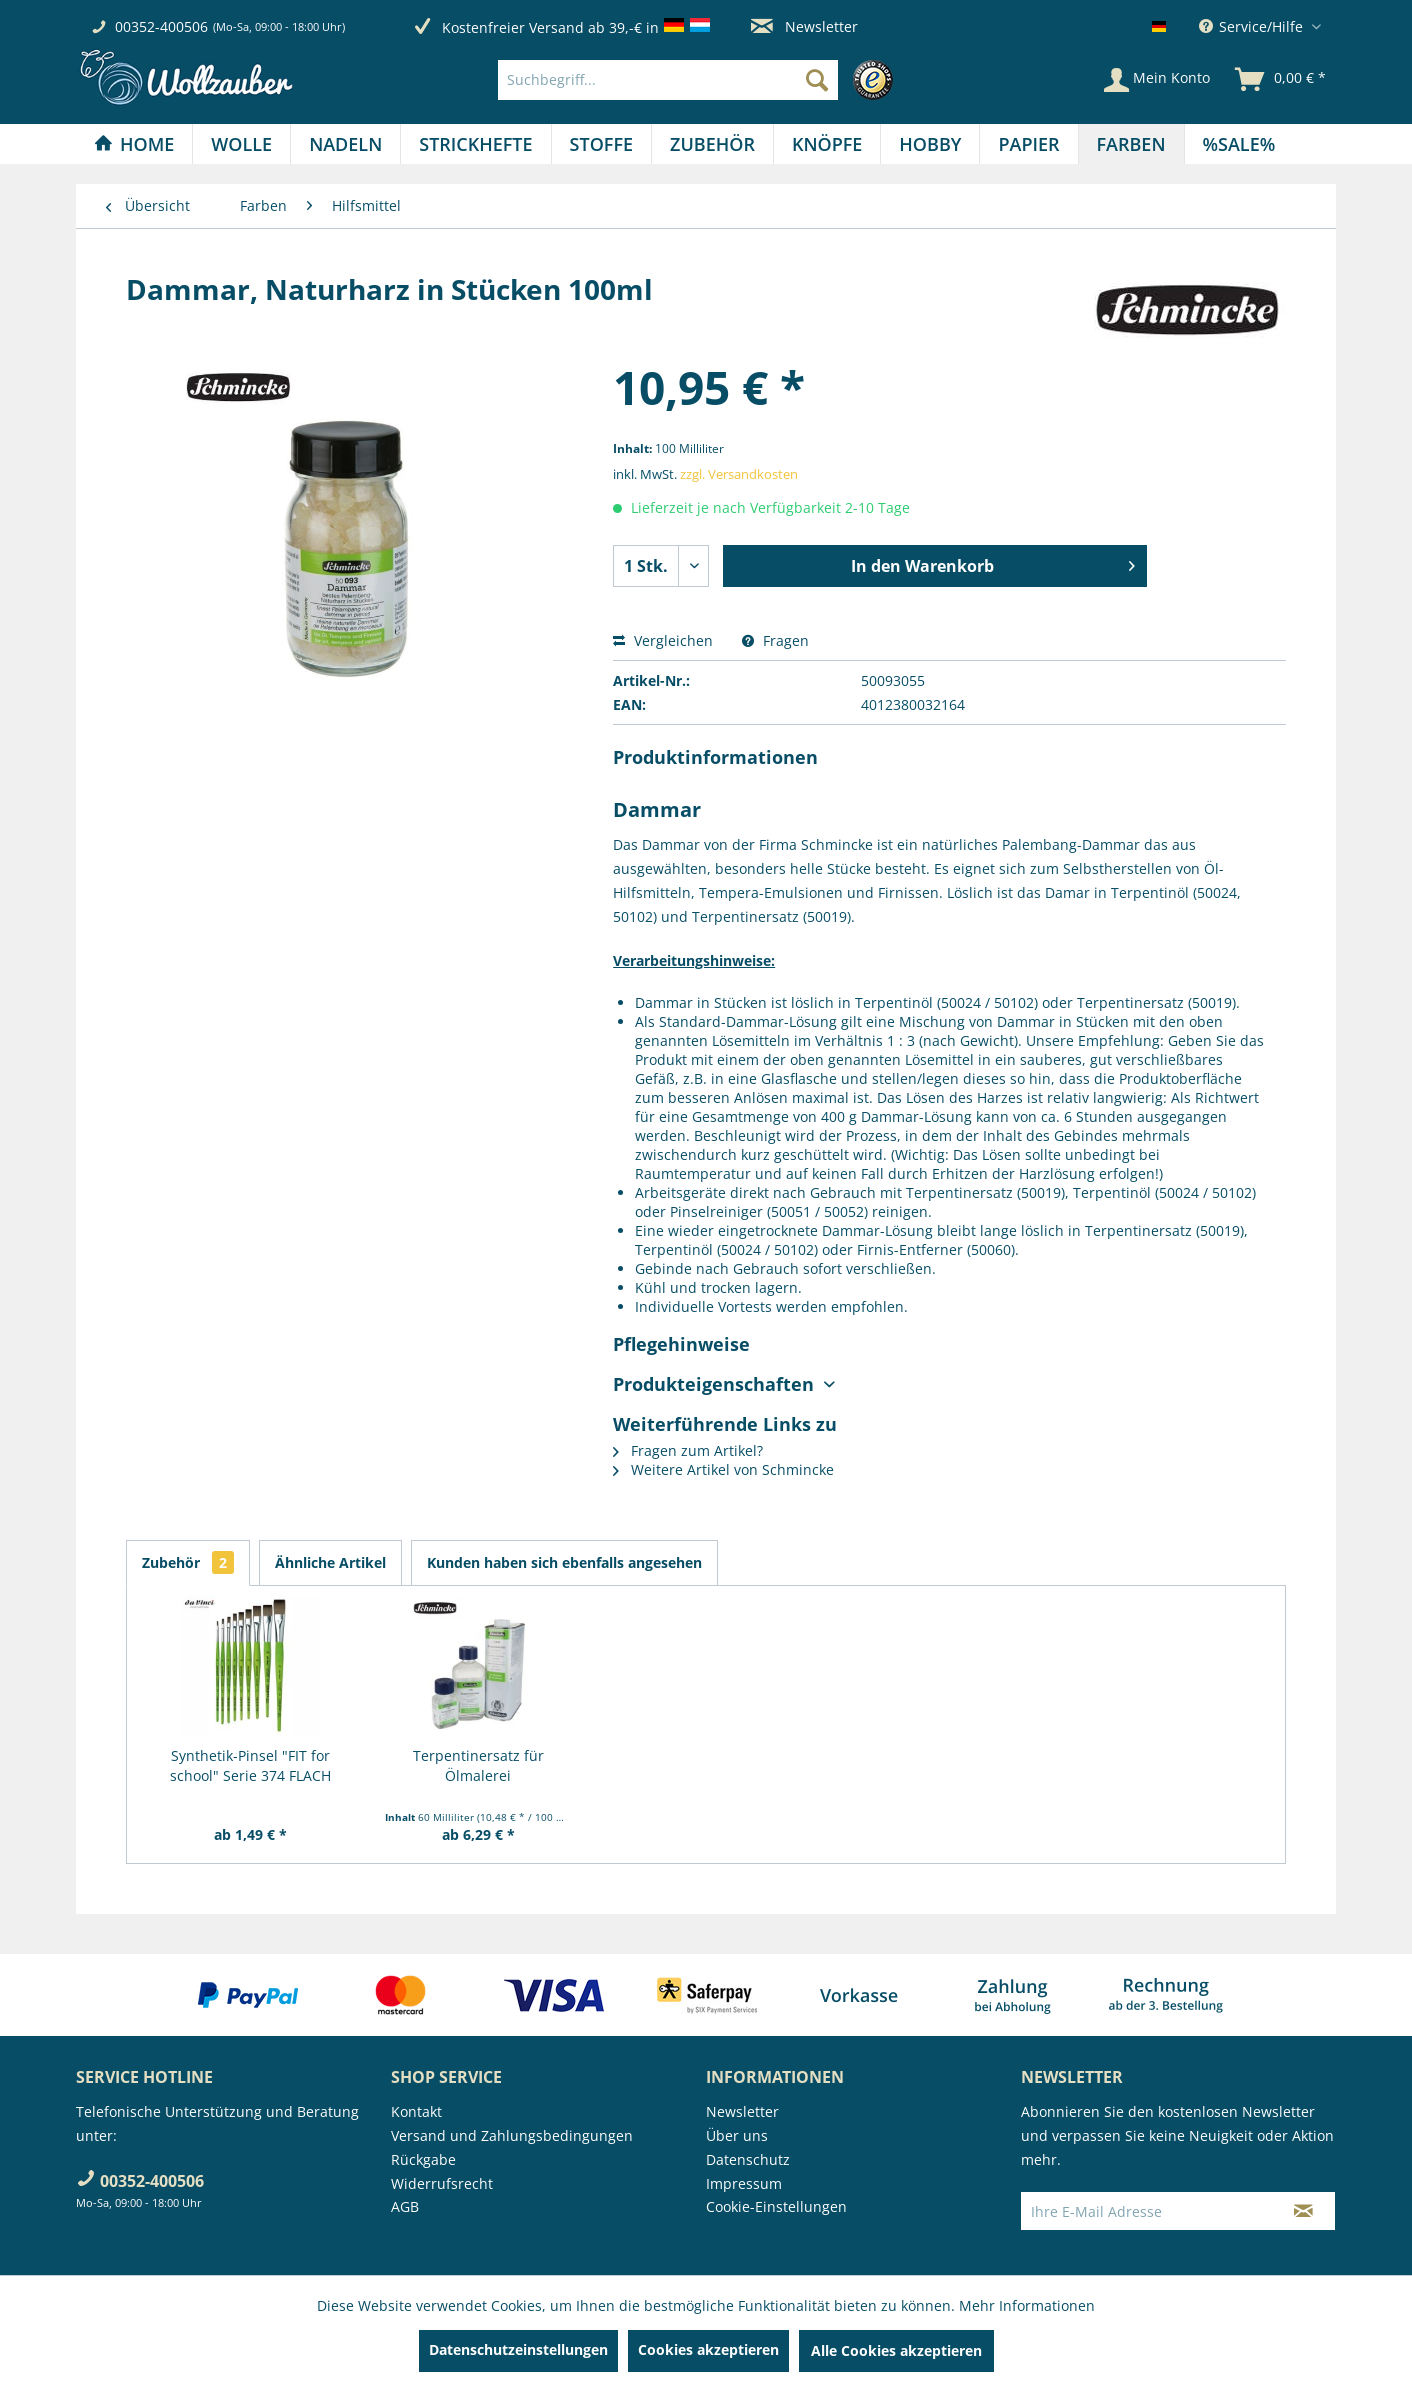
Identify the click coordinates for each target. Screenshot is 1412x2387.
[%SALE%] (1239, 144)
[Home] (134, 144)
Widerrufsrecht (442, 2183)
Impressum (744, 2183)
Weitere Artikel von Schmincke (723, 1469)
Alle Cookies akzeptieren (896, 2350)
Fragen (775, 640)
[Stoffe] (601, 144)
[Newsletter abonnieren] (1303, 2211)
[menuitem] (700, 80)
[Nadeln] (345, 144)
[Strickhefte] (475, 144)
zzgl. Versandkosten (739, 474)
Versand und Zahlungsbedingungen (512, 2135)
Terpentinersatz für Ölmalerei (478, 1765)
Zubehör (188, 1562)
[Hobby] (930, 144)
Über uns (737, 2135)
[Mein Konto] (1157, 80)
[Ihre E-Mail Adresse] (1147, 2211)
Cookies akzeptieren (708, 2349)
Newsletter (804, 26)
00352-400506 (161, 26)
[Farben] (1131, 144)
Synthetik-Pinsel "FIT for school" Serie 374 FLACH (250, 1765)
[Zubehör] (712, 144)
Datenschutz (748, 2159)
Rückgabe (423, 2159)
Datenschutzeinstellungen (518, 2349)
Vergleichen (663, 640)
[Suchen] (817, 80)
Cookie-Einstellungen (776, 2206)
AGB (405, 2206)
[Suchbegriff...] (668, 80)
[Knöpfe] (827, 144)
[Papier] (1028, 144)
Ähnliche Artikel (330, 1562)
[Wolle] (241, 144)
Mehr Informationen (1027, 2305)
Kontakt (416, 2111)
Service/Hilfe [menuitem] (1253, 26)
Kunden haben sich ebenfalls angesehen (564, 1562)
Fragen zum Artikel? (688, 1450)
